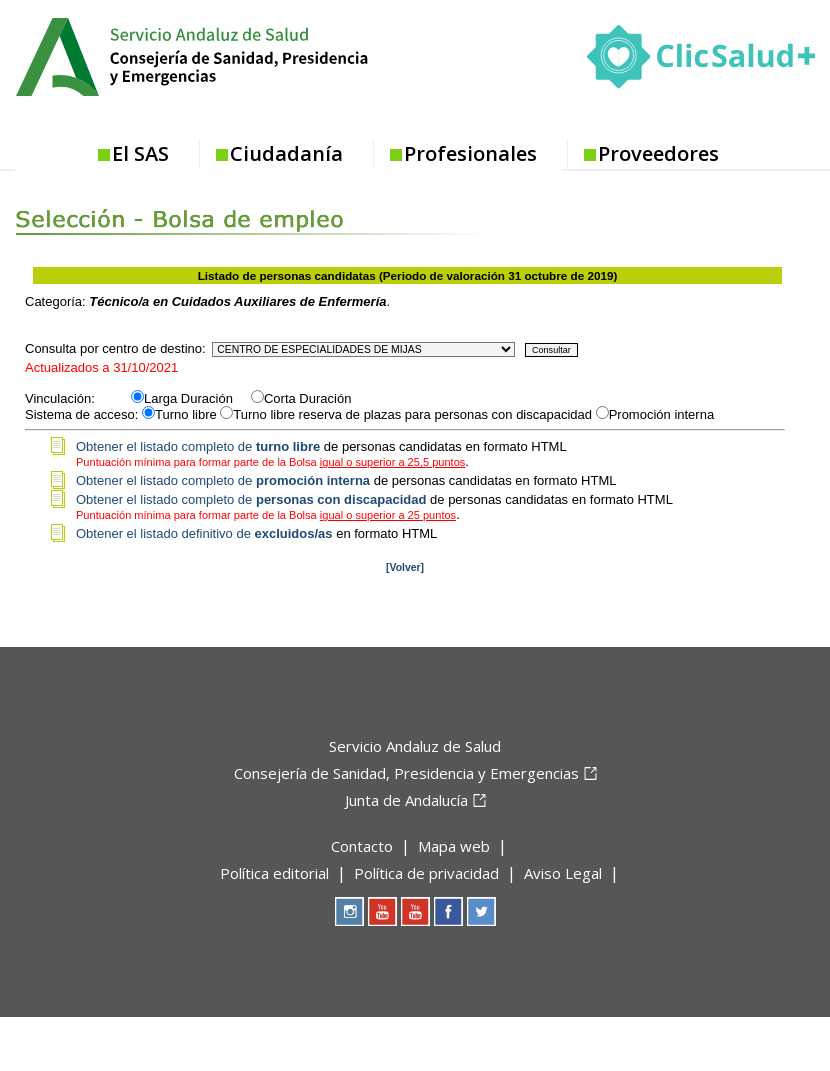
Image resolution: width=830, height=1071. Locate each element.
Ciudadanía (286, 153)
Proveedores (658, 153)
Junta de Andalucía (406, 800)
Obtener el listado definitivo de (204, 533)
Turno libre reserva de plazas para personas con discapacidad (412, 414)
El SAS (140, 153)
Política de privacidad (426, 873)
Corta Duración (307, 398)
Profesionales (470, 153)
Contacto (362, 846)
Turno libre (186, 414)
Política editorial (274, 873)
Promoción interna (662, 414)
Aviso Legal (563, 873)
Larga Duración (195, 398)
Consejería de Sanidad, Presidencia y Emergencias (406, 773)
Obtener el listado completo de (198, 446)
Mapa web (454, 846)
